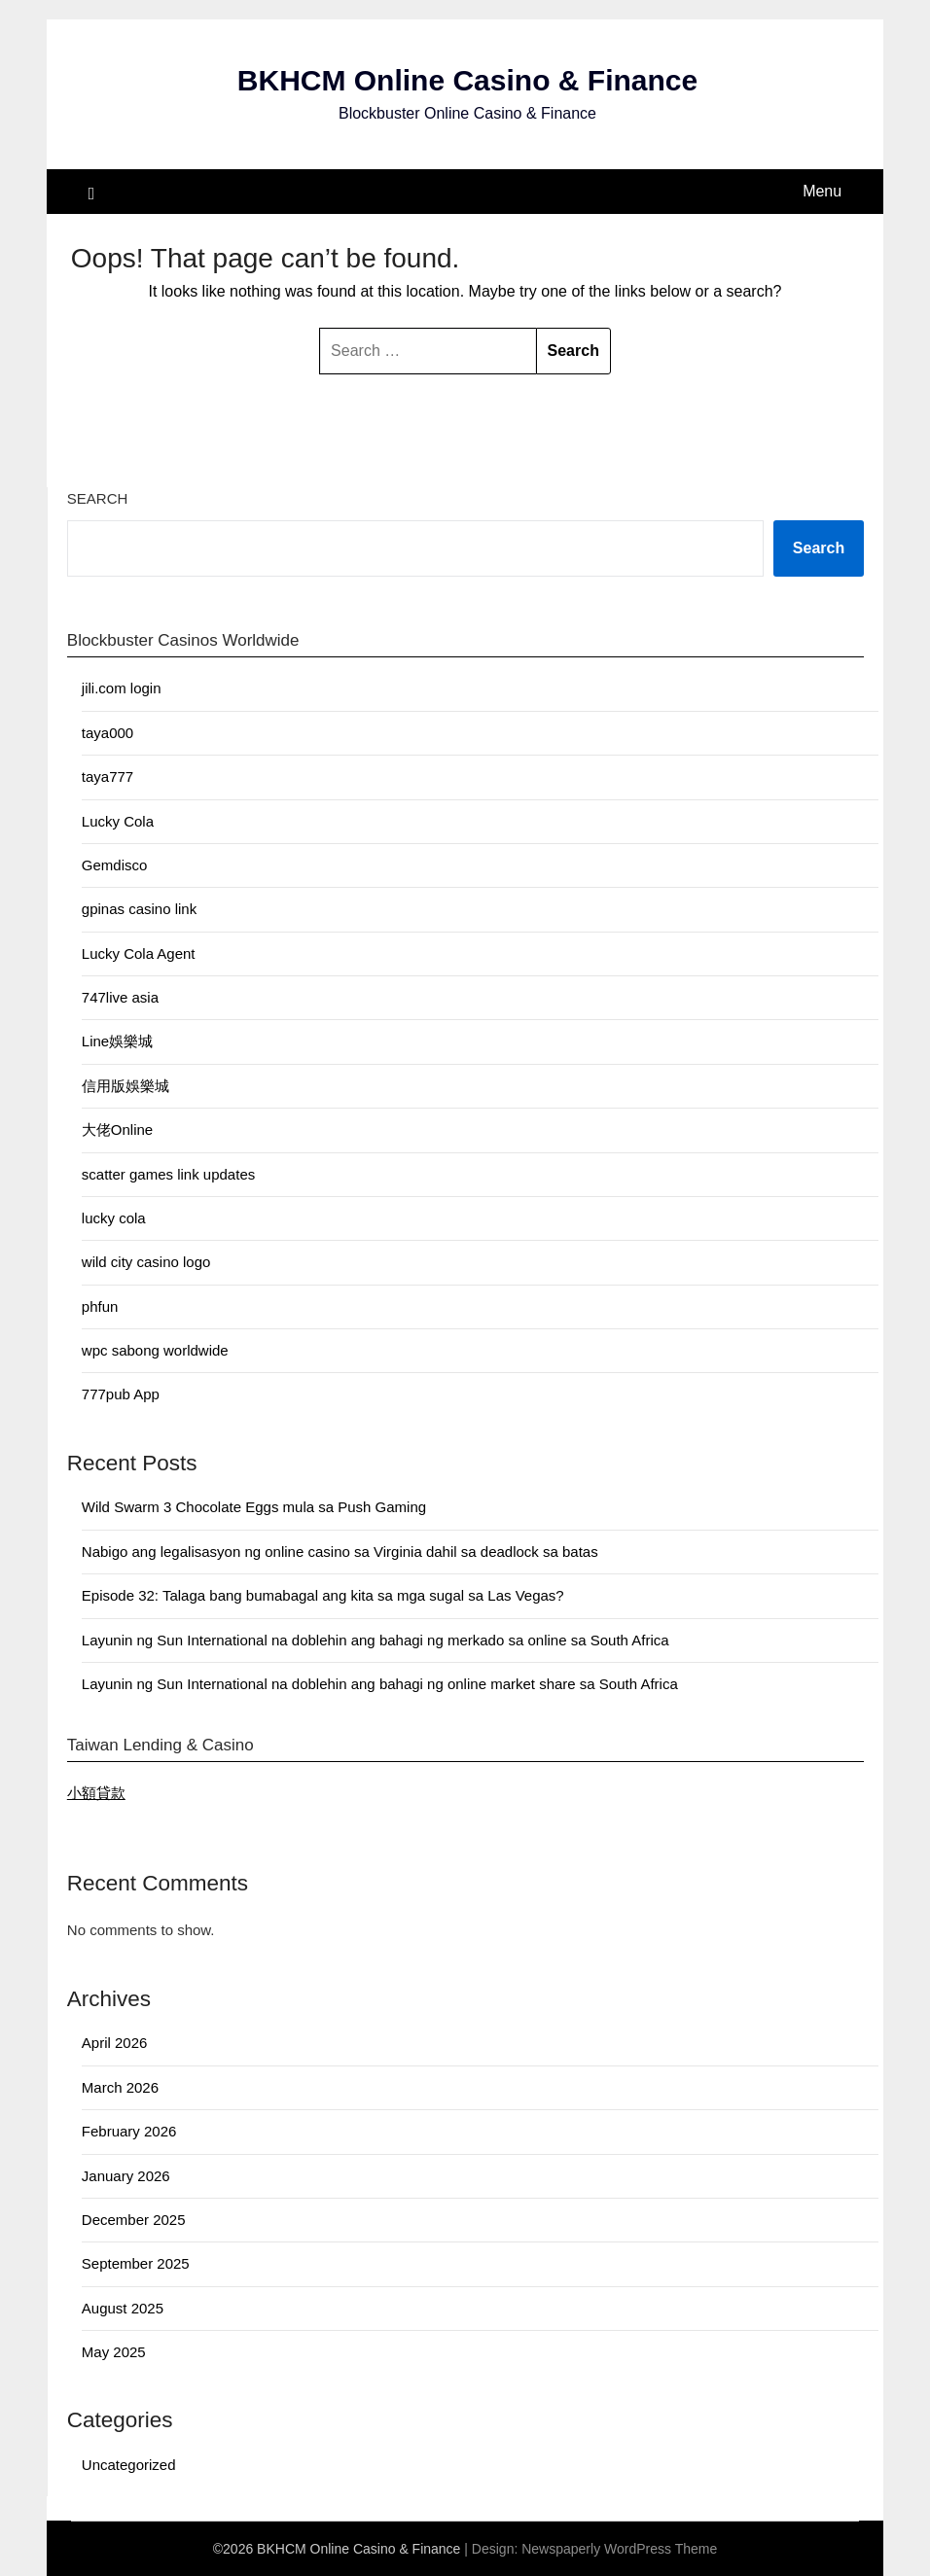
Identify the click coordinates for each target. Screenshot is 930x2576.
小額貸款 (96, 1792)
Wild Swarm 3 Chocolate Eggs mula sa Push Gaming (254, 1507)
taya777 (107, 776)
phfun (100, 1306)
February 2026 (129, 2131)
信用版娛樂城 (125, 1085)
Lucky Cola (118, 821)
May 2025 (114, 2352)
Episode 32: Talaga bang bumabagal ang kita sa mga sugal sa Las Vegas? (323, 1595)
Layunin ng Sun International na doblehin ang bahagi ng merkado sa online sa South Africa (375, 1640)
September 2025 (136, 2263)
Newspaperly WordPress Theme (619, 2549)
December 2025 (134, 2219)
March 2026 (120, 2087)
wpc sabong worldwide (155, 1350)
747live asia (120, 997)
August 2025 (122, 2308)
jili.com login (121, 688)
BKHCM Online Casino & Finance (467, 80)
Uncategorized (129, 2464)
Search (97, 498)
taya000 (107, 732)
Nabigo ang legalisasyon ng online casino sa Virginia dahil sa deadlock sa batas (340, 1551)
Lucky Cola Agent (139, 953)
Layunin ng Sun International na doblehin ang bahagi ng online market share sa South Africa (380, 1684)
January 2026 (126, 2176)
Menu (822, 191)
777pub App (121, 1394)
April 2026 (115, 2042)
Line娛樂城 (117, 1041)
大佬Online (117, 1129)
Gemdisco (115, 865)
